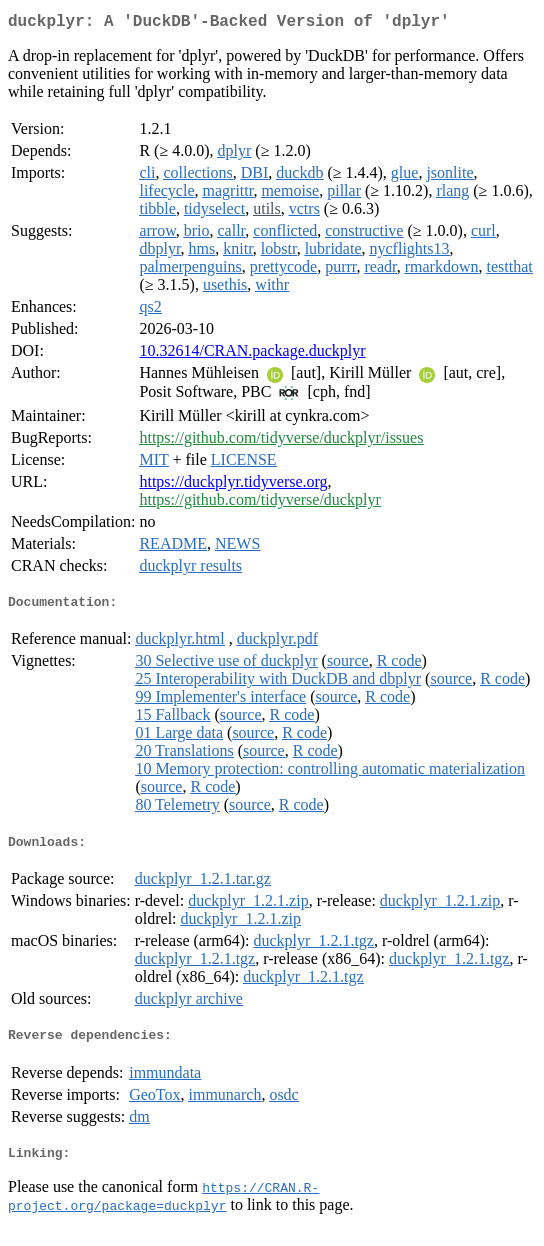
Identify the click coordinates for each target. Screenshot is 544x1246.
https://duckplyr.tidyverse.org (233, 485)
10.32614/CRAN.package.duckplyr (252, 354)
